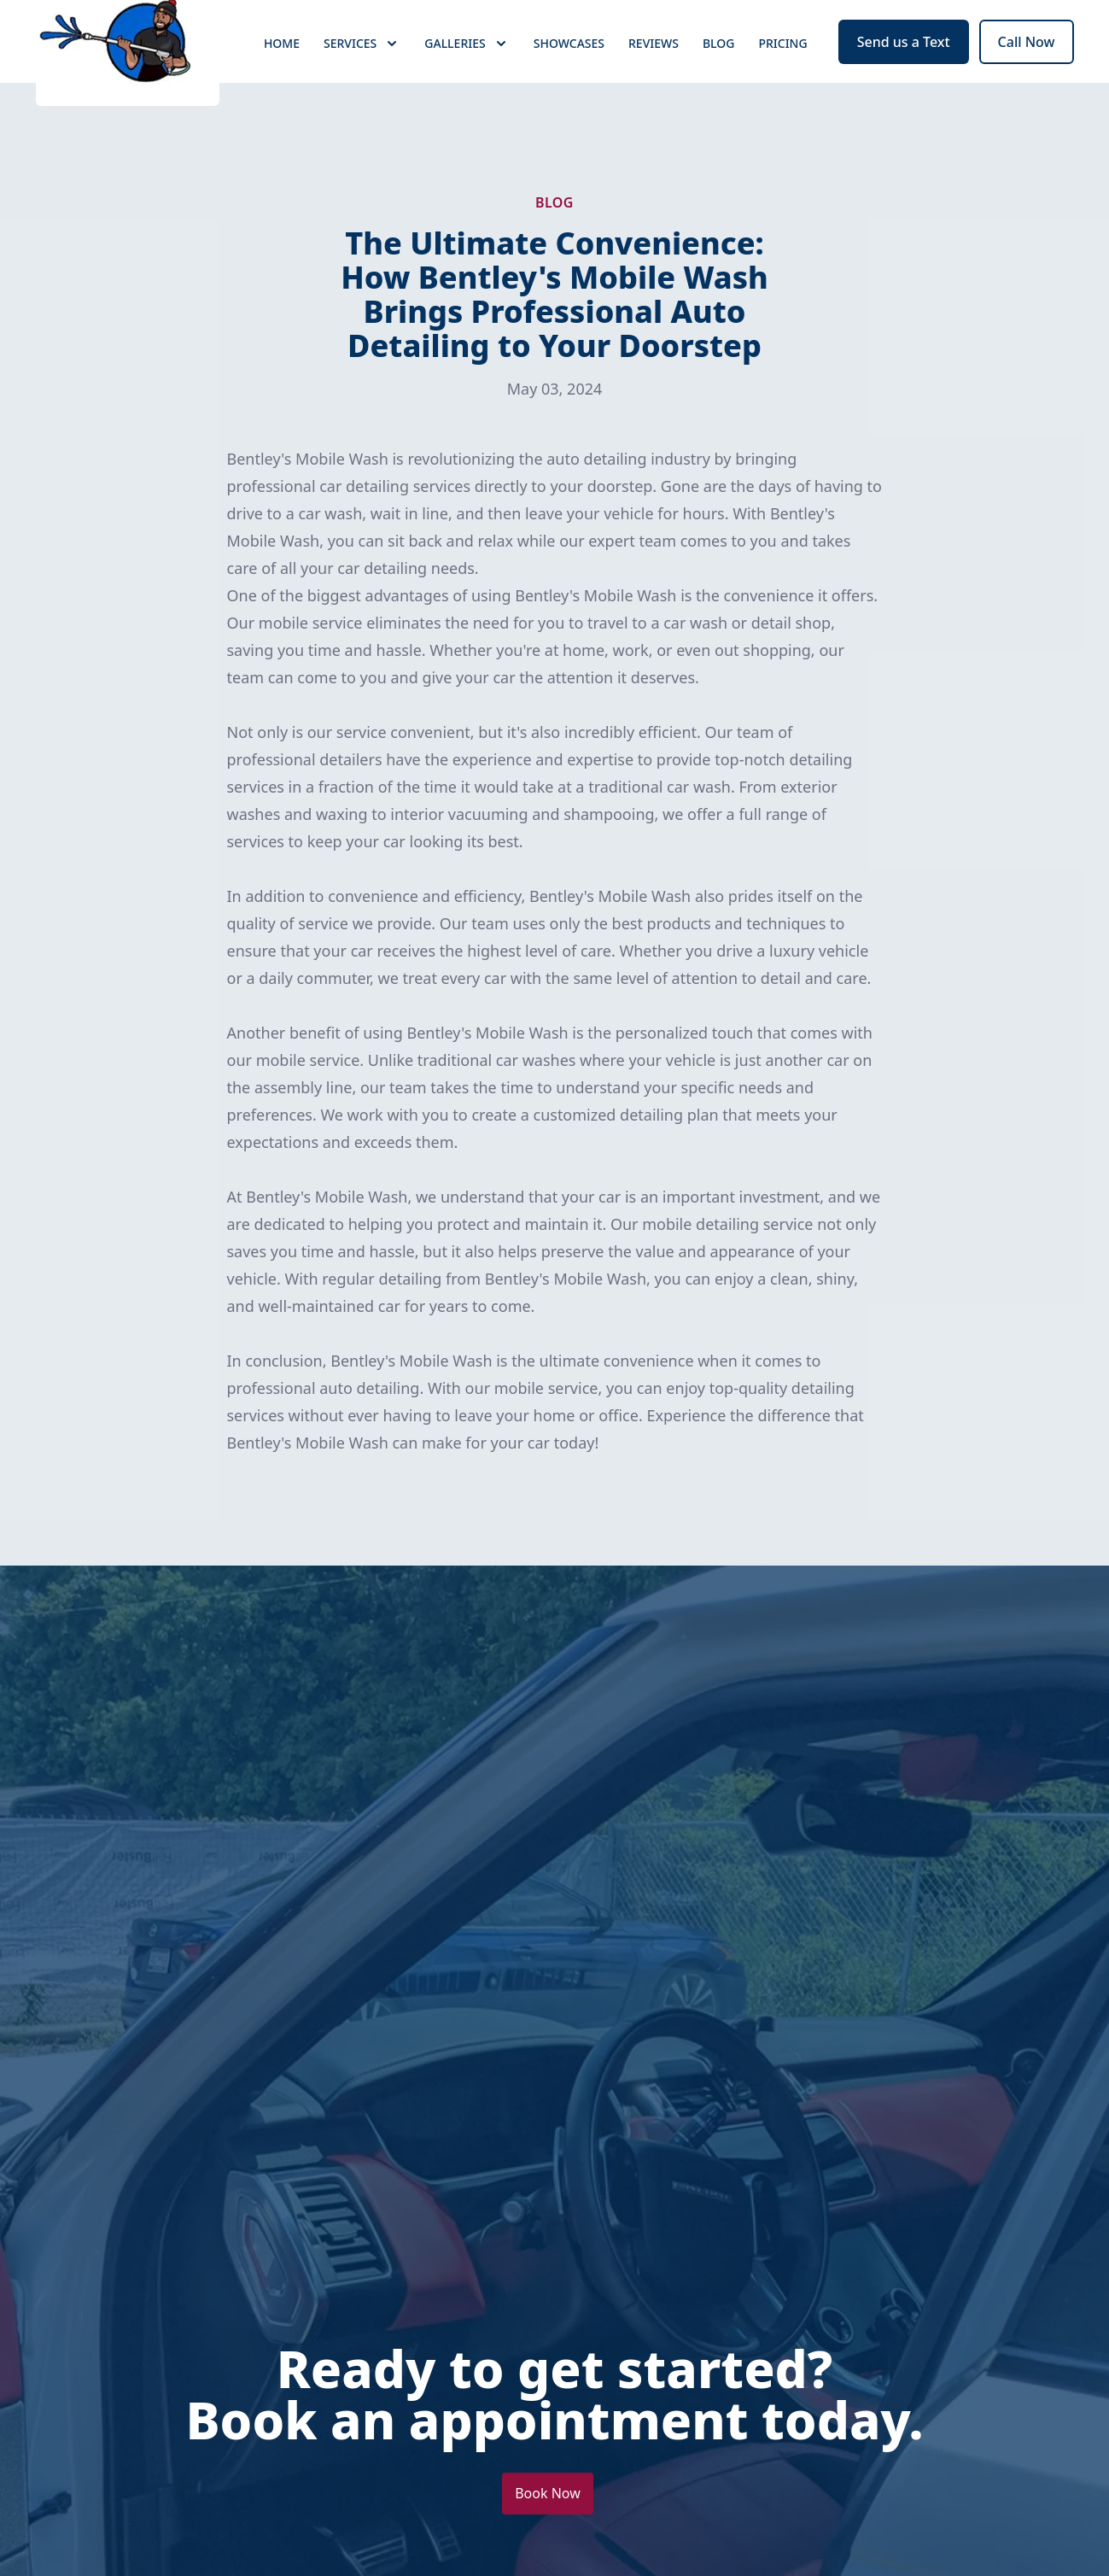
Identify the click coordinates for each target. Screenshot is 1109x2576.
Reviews (653, 76)
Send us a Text (903, 75)
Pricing (782, 76)
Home (282, 76)
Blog (719, 76)
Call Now (1026, 75)
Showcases (569, 76)
